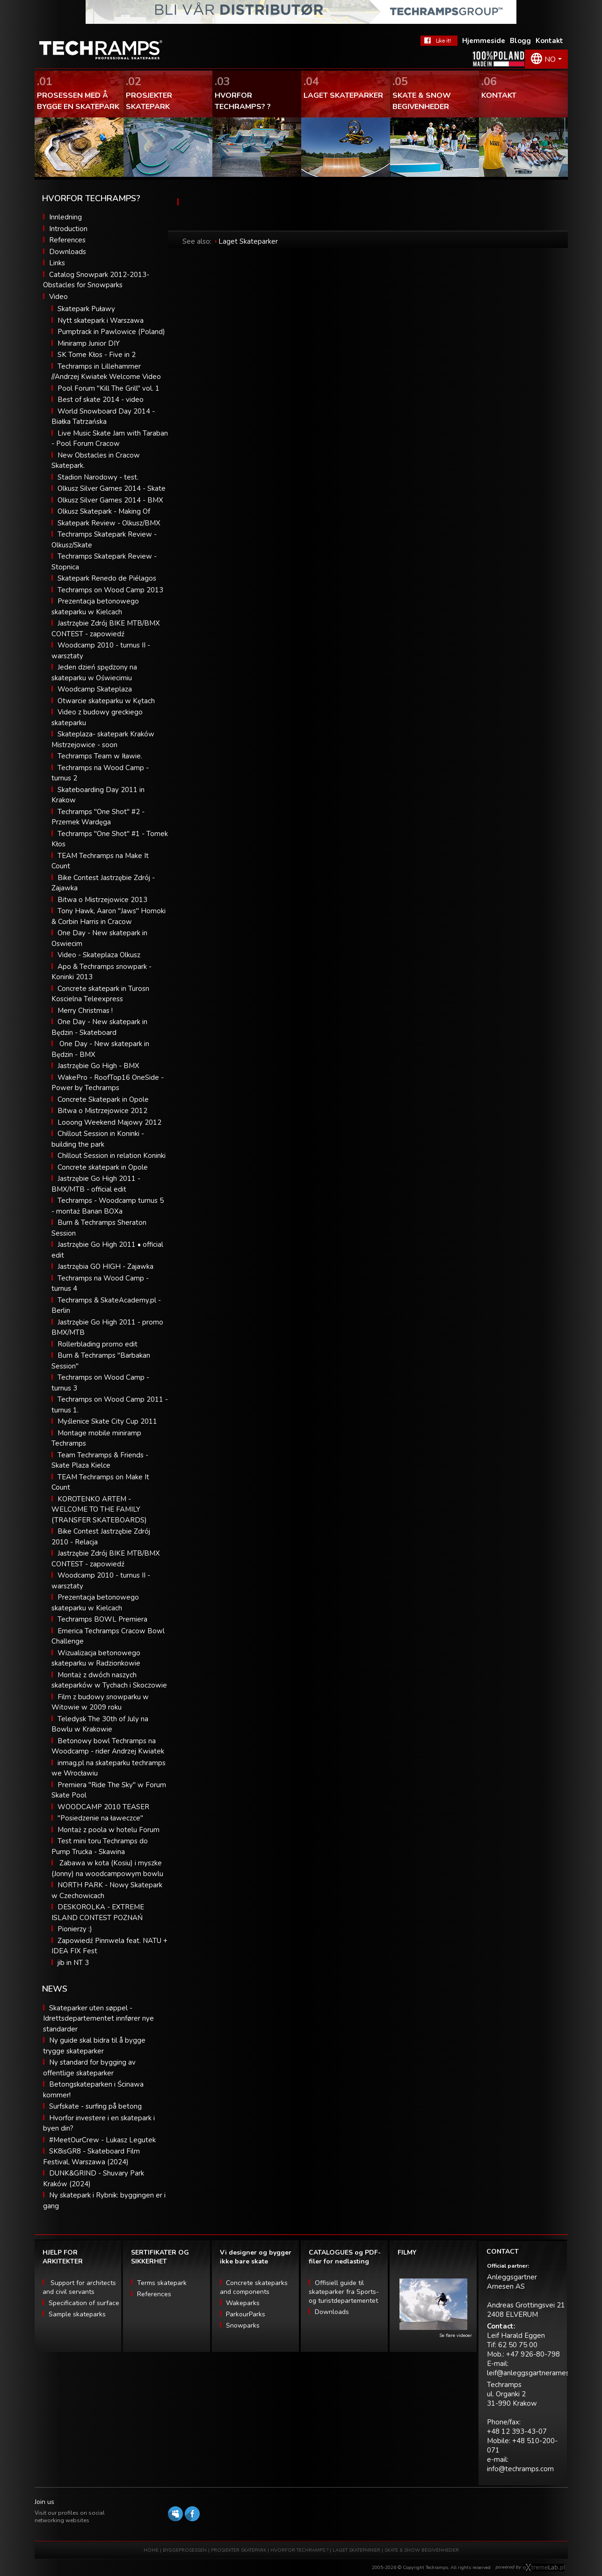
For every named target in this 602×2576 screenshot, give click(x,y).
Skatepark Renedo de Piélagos (107, 578)
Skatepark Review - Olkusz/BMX (109, 523)
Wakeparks (243, 2303)
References (67, 240)
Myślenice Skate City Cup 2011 (107, 1421)
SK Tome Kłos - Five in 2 (97, 354)
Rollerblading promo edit (98, 1344)
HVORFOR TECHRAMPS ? (300, 2550)
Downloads (67, 251)
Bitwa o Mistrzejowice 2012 (102, 1110)
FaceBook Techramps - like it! (439, 41)
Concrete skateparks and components (254, 2287)
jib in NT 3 (73, 1962)
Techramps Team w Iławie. (100, 756)
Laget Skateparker (248, 241)
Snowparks (243, 2325)
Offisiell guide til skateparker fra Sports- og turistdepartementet (344, 2291)
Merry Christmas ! (85, 1010)
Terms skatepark (162, 2282)
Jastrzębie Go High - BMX (98, 1065)
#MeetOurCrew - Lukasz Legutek (102, 2140)
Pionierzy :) (75, 1929)
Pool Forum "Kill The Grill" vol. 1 (109, 388)
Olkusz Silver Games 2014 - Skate (112, 488)
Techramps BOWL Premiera (102, 1619)
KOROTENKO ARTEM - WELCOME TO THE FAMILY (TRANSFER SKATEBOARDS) (99, 1509)
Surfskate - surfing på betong (95, 2106)
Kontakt (549, 40)
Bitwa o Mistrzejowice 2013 (102, 899)
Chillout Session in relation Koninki (112, 1155)
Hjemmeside (483, 40)
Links (57, 263)
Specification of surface (84, 2303)
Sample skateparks (77, 2314)
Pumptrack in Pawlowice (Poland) (111, 331)
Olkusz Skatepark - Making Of (104, 511)
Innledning (65, 217)
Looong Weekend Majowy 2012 (109, 1122)
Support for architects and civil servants (79, 2287)
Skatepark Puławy (86, 308)
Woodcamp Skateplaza (95, 689)
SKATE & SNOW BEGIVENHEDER (421, 2550)
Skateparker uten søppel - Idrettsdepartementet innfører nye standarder (98, 2018)
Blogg (520, 40)
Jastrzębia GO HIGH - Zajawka (105, 1266)
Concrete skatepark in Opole (103, 1167)
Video (58, 296)
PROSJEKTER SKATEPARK (239, 2550)
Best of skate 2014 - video (101, 399)
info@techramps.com (520, 2469)
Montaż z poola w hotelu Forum (109, 1829)
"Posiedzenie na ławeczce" (100, 1818)
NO (550, 59)
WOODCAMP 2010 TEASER (103, 1807)
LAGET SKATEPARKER (357, 2550)
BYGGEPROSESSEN (185, 2550)
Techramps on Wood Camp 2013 (110, 590)
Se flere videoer (455, 2335)
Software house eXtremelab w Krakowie (544, 2567)
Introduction (68, 228)
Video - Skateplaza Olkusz (99, 955)
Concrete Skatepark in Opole (103, 1099)
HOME (151, 2550)
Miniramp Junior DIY (89, 343)
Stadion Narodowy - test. (98, 477)
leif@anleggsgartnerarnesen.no (537, 2373)
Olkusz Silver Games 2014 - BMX (110, 500)
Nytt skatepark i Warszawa (101, 320)
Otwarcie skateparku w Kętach (106, 701)
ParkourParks (245, 2314)
